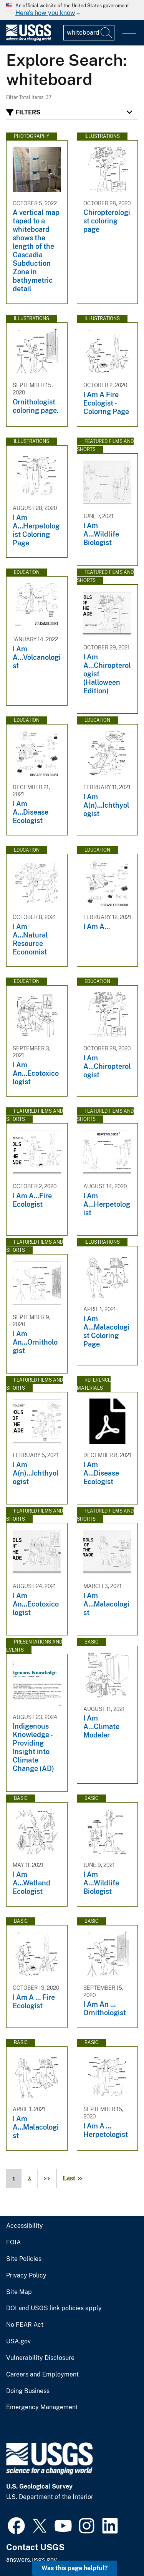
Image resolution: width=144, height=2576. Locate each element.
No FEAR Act (24, 2324)
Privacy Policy (26, 2275)
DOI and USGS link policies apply (54, 2308)
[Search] (106, 32)
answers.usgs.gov (31, 2559)
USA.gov (18, 2341)
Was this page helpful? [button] (74, 2568)
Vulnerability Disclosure (40, 2358)
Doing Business (28, 2391)
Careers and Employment (42, 2374)
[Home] (28, 39)
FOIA (13, 2242)
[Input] (88, 32)
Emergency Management (42, 2407)
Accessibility (24, 2225)
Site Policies (23, 2259)
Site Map (19, 2292)
